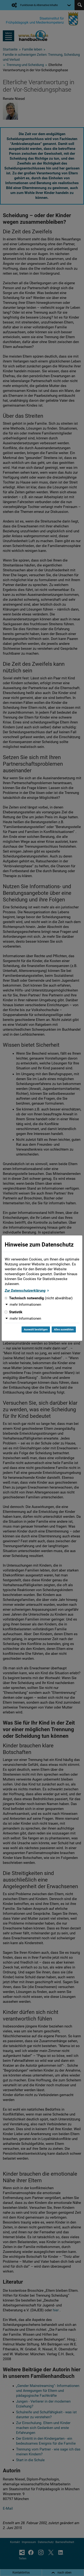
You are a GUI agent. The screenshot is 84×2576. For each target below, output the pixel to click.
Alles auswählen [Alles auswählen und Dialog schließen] (64, 1329)
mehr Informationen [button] (25, 1305)
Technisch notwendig (39, 1298)
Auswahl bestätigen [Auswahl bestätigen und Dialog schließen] (36, 1329)
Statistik (13, 1312)
